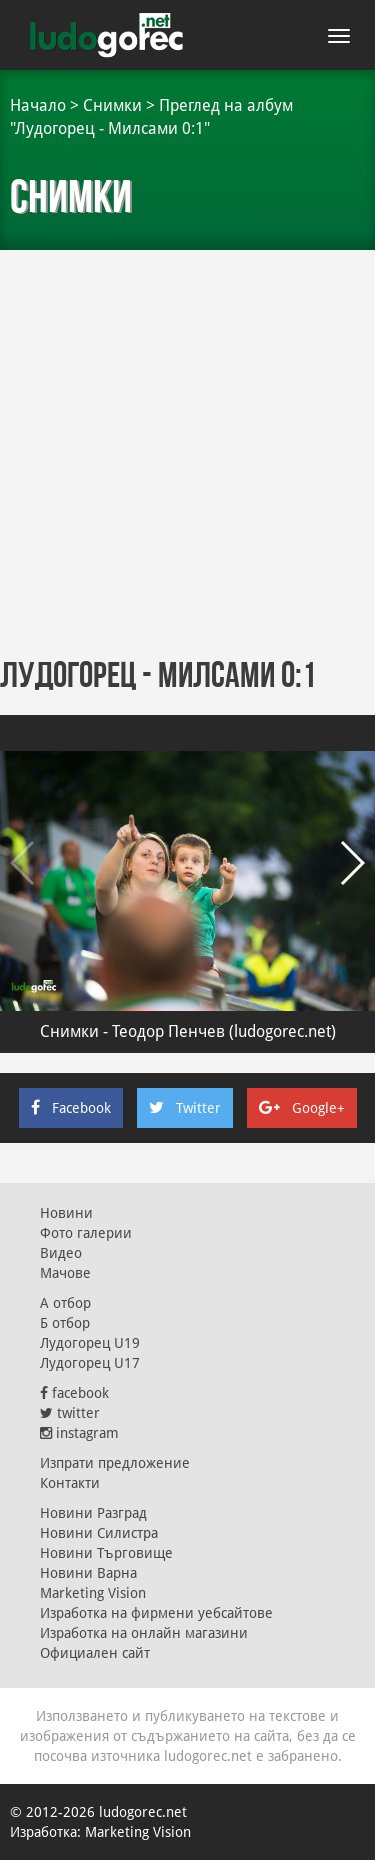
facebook (74, 1393)
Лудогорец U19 (90, 1343)
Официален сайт (95, 1653)
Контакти (70, 1483)
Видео (61, 1253)
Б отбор (65, 1323)
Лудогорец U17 (90, 1363)
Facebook (71, 1108)
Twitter (185, 1108)
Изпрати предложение (115, 1463)
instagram (79, 1433)
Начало (38, 105)
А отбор (65, 1303)
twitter (70, 1413)
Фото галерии (86, 1233)
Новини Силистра (99, 1533)
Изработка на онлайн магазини (144, 1633)
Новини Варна (88, 1573)
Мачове (65, 1273)
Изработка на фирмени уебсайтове (156, 1613)
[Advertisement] (187, 447)
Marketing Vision (93, 1593)
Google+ (302, 1108)
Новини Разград (93, 1513)
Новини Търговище (106, 1553)
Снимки (112, 105)
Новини (66, 1213)
